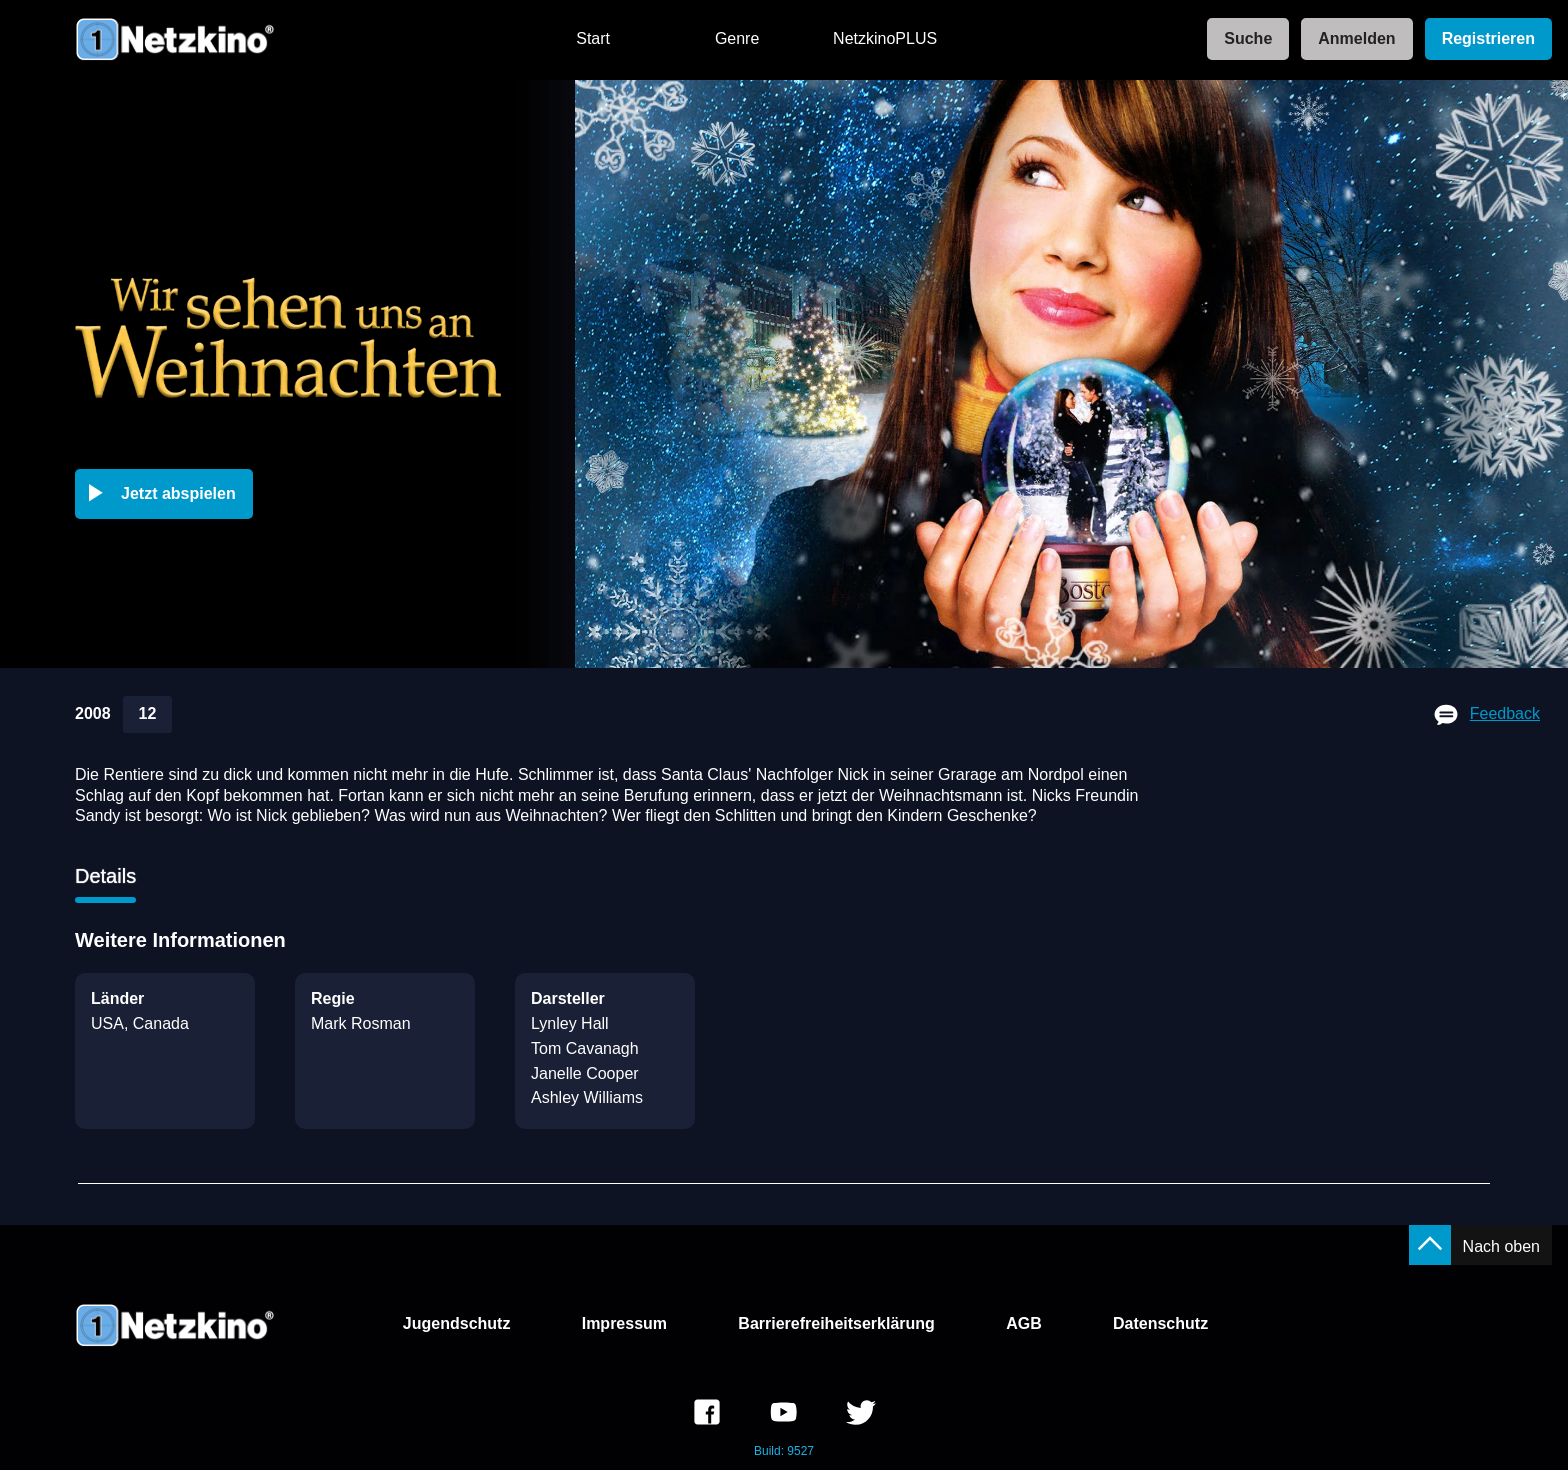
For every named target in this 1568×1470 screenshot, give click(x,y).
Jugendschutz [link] (457, 1323)
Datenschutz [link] (1160, 1323)
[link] (1242, 39)
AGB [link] (1024, 1323)
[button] (168, 494)
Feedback (1505, 713)
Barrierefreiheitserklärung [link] (836, 1323)
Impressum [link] (624, 1323)
